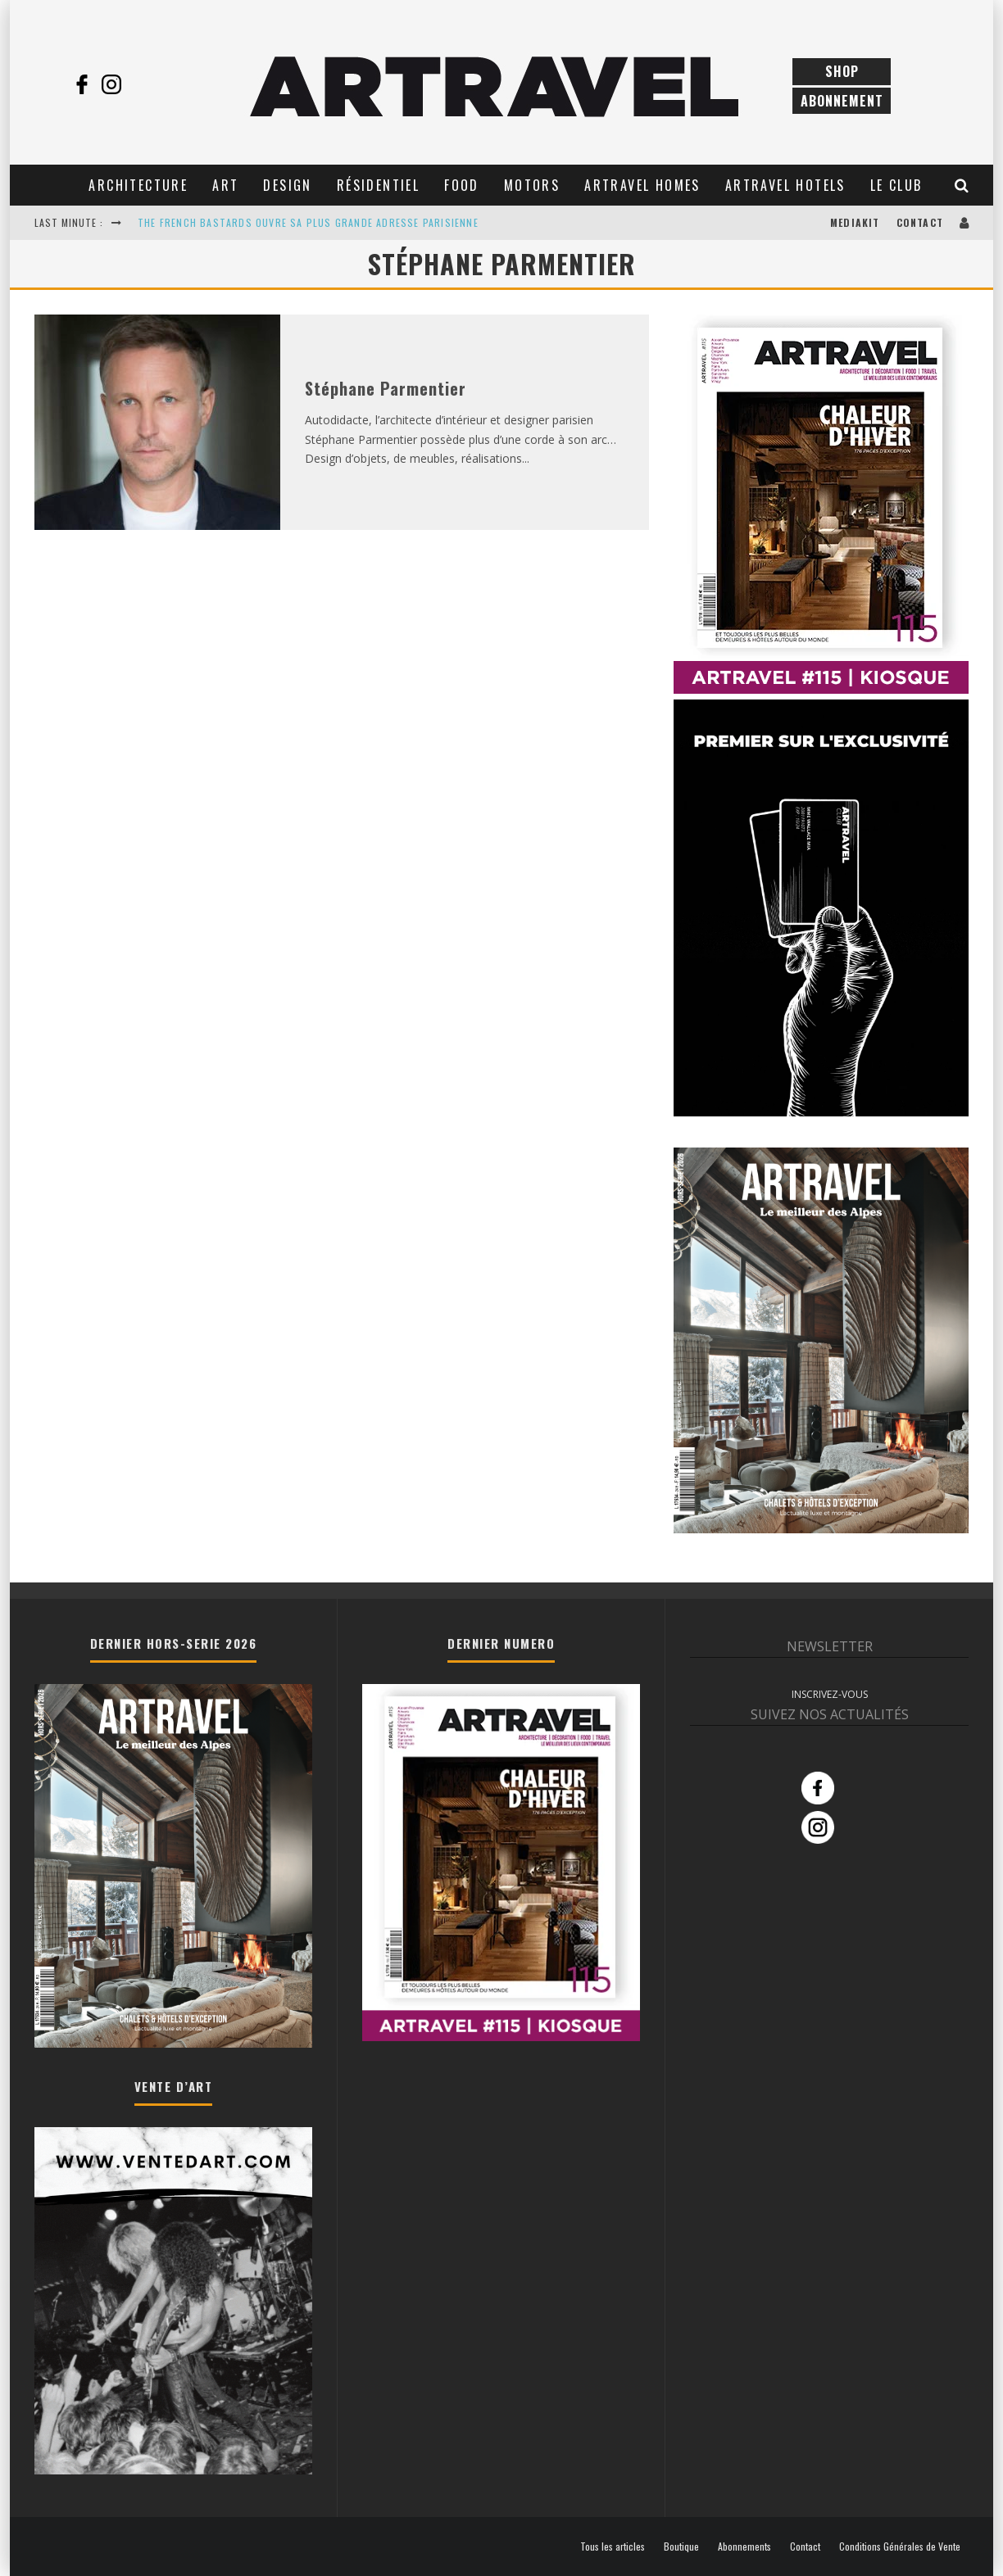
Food (461, 185)
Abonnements (744, 2546)
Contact (919, 222)
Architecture (138, 185)
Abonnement (842, 101)
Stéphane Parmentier (385, 388)
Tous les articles (612, 2546)
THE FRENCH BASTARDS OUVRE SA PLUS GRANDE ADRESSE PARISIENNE (308, 222)
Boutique (681, 2546)
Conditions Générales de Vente (899, 2546)
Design (287, 185)
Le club (896, 185)
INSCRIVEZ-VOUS (830, 1694)
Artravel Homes (642, 185)
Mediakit (855, 222)
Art (225, 185)
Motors (532, 185)
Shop (842, 71)
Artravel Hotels (785, 185)
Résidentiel (378, 185)
